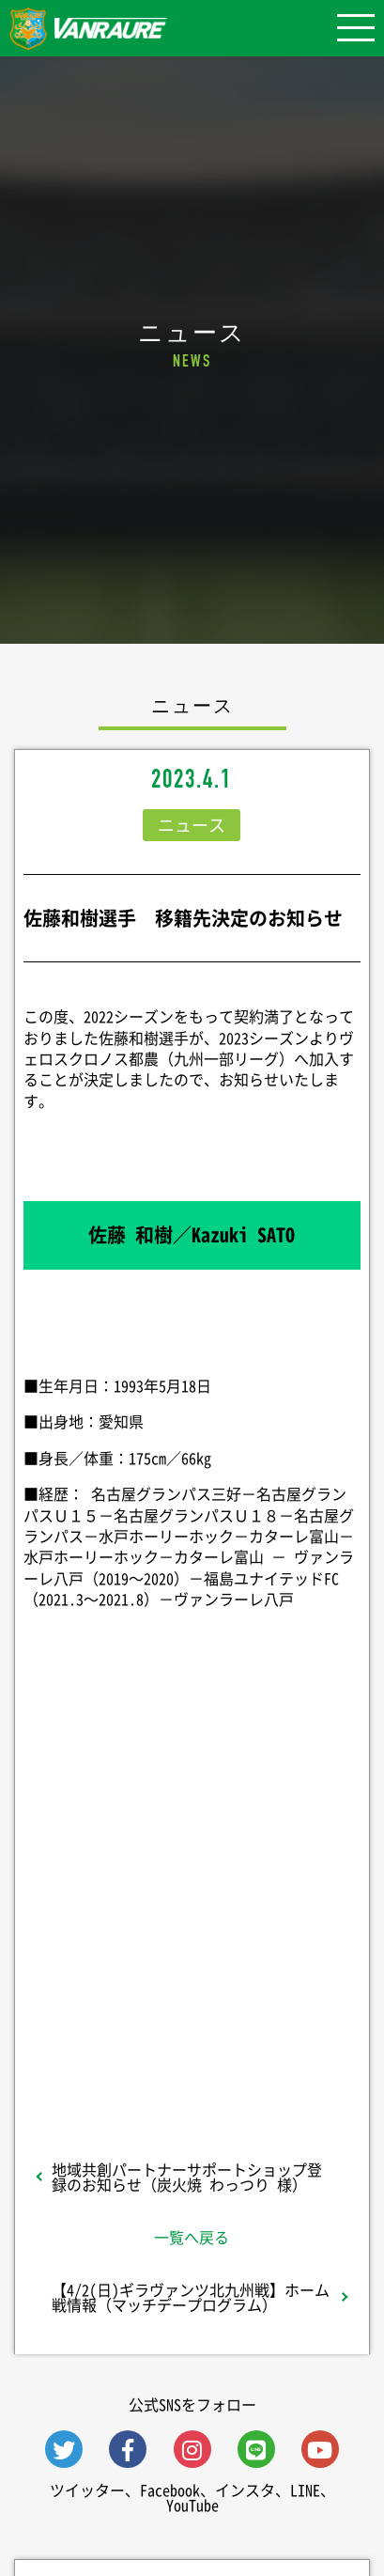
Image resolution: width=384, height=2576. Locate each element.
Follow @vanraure (191, 1992)
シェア (191, 1859)
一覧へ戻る (191, 2236)
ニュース (191, 824)
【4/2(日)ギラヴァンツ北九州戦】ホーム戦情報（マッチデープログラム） (191, 2297)
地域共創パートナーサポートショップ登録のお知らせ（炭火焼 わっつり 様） (187, 2176)
